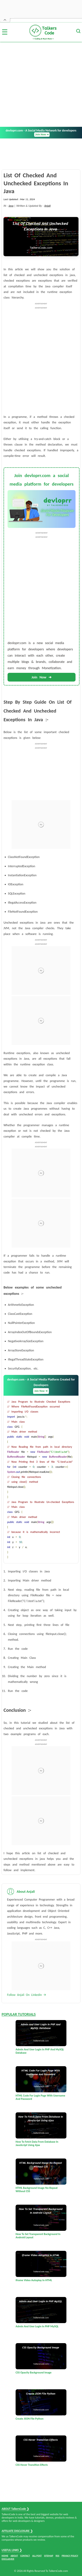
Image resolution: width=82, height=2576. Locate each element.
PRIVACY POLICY (70, 2555)
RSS (57, 2555)
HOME (5, 2555)
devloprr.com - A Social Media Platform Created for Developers (41, 1386)
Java (11, 205)
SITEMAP (48, 2555)
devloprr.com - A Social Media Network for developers (41, 133)
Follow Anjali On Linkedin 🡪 (26, 1995)
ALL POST (37, 2555)
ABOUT (14, 2555)
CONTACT (25, 2555)
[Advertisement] (41, 84)
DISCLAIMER (8, 2559)
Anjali (47, 205)
